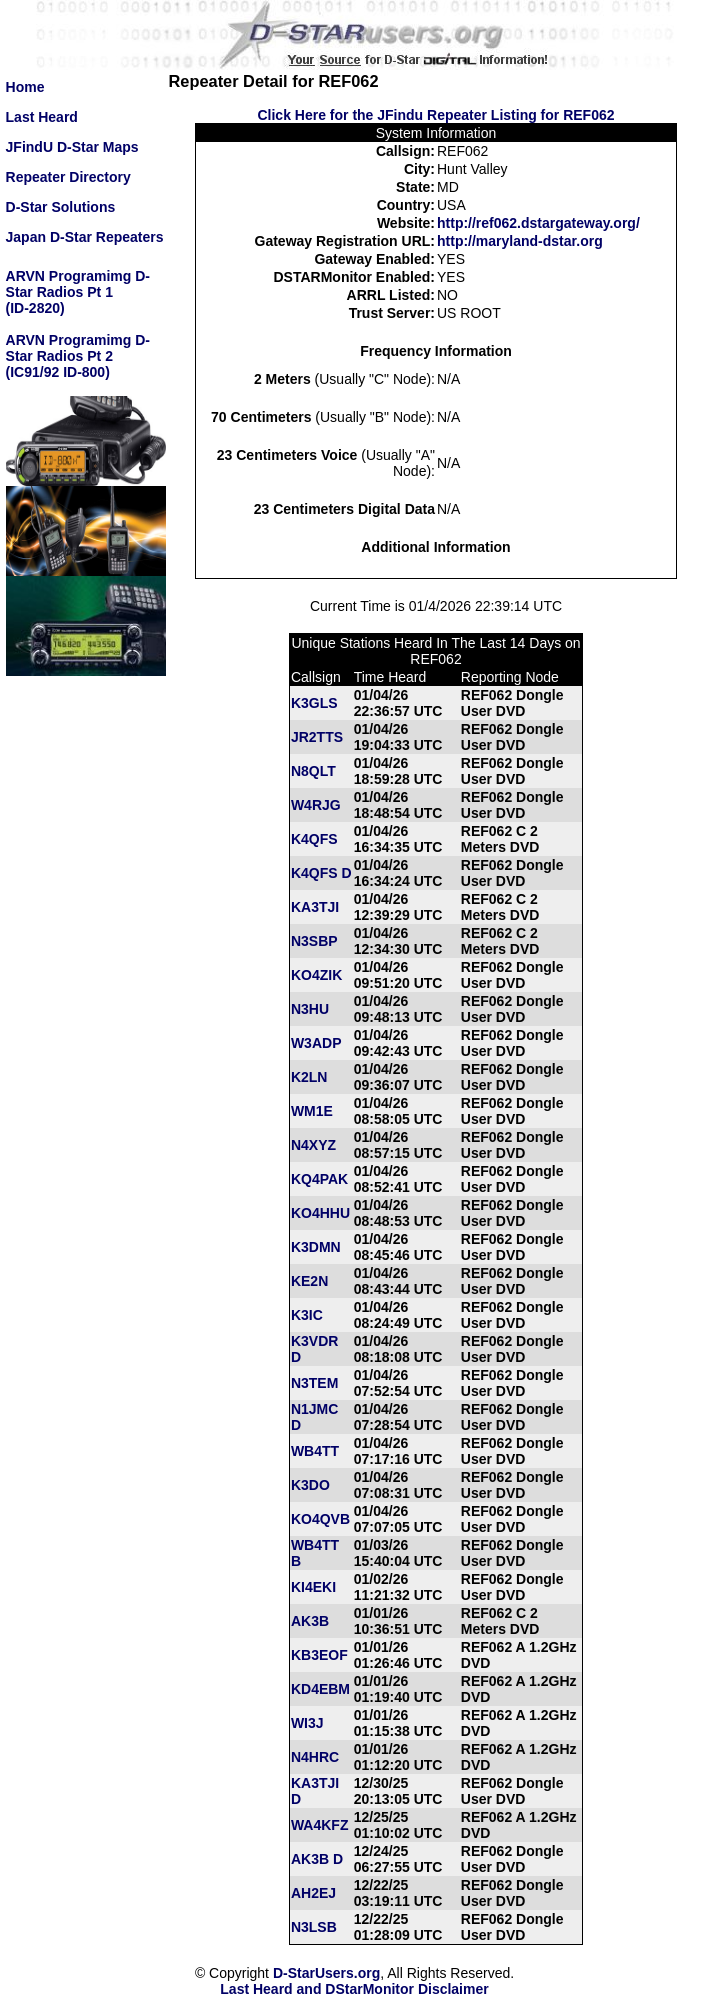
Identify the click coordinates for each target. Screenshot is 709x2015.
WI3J (307, 1723)
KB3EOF (319, 1655)
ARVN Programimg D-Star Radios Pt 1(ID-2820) (78, 292)
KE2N (309, 1281)
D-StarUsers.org (326, 1973)
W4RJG (316, 805)
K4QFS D (321, 873)
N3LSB (314, 1927)
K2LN (309, 1077)
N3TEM (314, 1383)
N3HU (310, 1009)
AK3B (310, 1621)
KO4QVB (320, 1519)
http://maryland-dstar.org (520, 241)
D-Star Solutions (61, 207)
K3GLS (314, 703)
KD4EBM (320, 1689)
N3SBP (314, 941)
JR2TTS (317, 737)
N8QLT (313, 771)
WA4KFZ (320, 1825)
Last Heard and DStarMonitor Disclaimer (354, 1989)
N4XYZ (313, 1145)
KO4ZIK (316, 975)
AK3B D (317, 1859)
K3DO (310, 1485)
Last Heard (42, 117)
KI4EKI (313, 1587)
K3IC (307, 1315)
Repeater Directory (68, 177)
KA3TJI (315, 907)
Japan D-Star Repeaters (85, 237)
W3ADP (316, 1043)
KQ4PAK (319, 1179)
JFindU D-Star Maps (72, 147)
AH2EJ (313, 1893)
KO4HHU (320, 1213)
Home (25, 87)
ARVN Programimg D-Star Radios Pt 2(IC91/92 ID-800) (78, 356)
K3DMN (316, 1247)
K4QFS (314, 839)
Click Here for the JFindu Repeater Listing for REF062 (435, 115)
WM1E (312, 1111)
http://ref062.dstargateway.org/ (538, 223)
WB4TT (315, 1451)
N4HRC (315, 1757)
